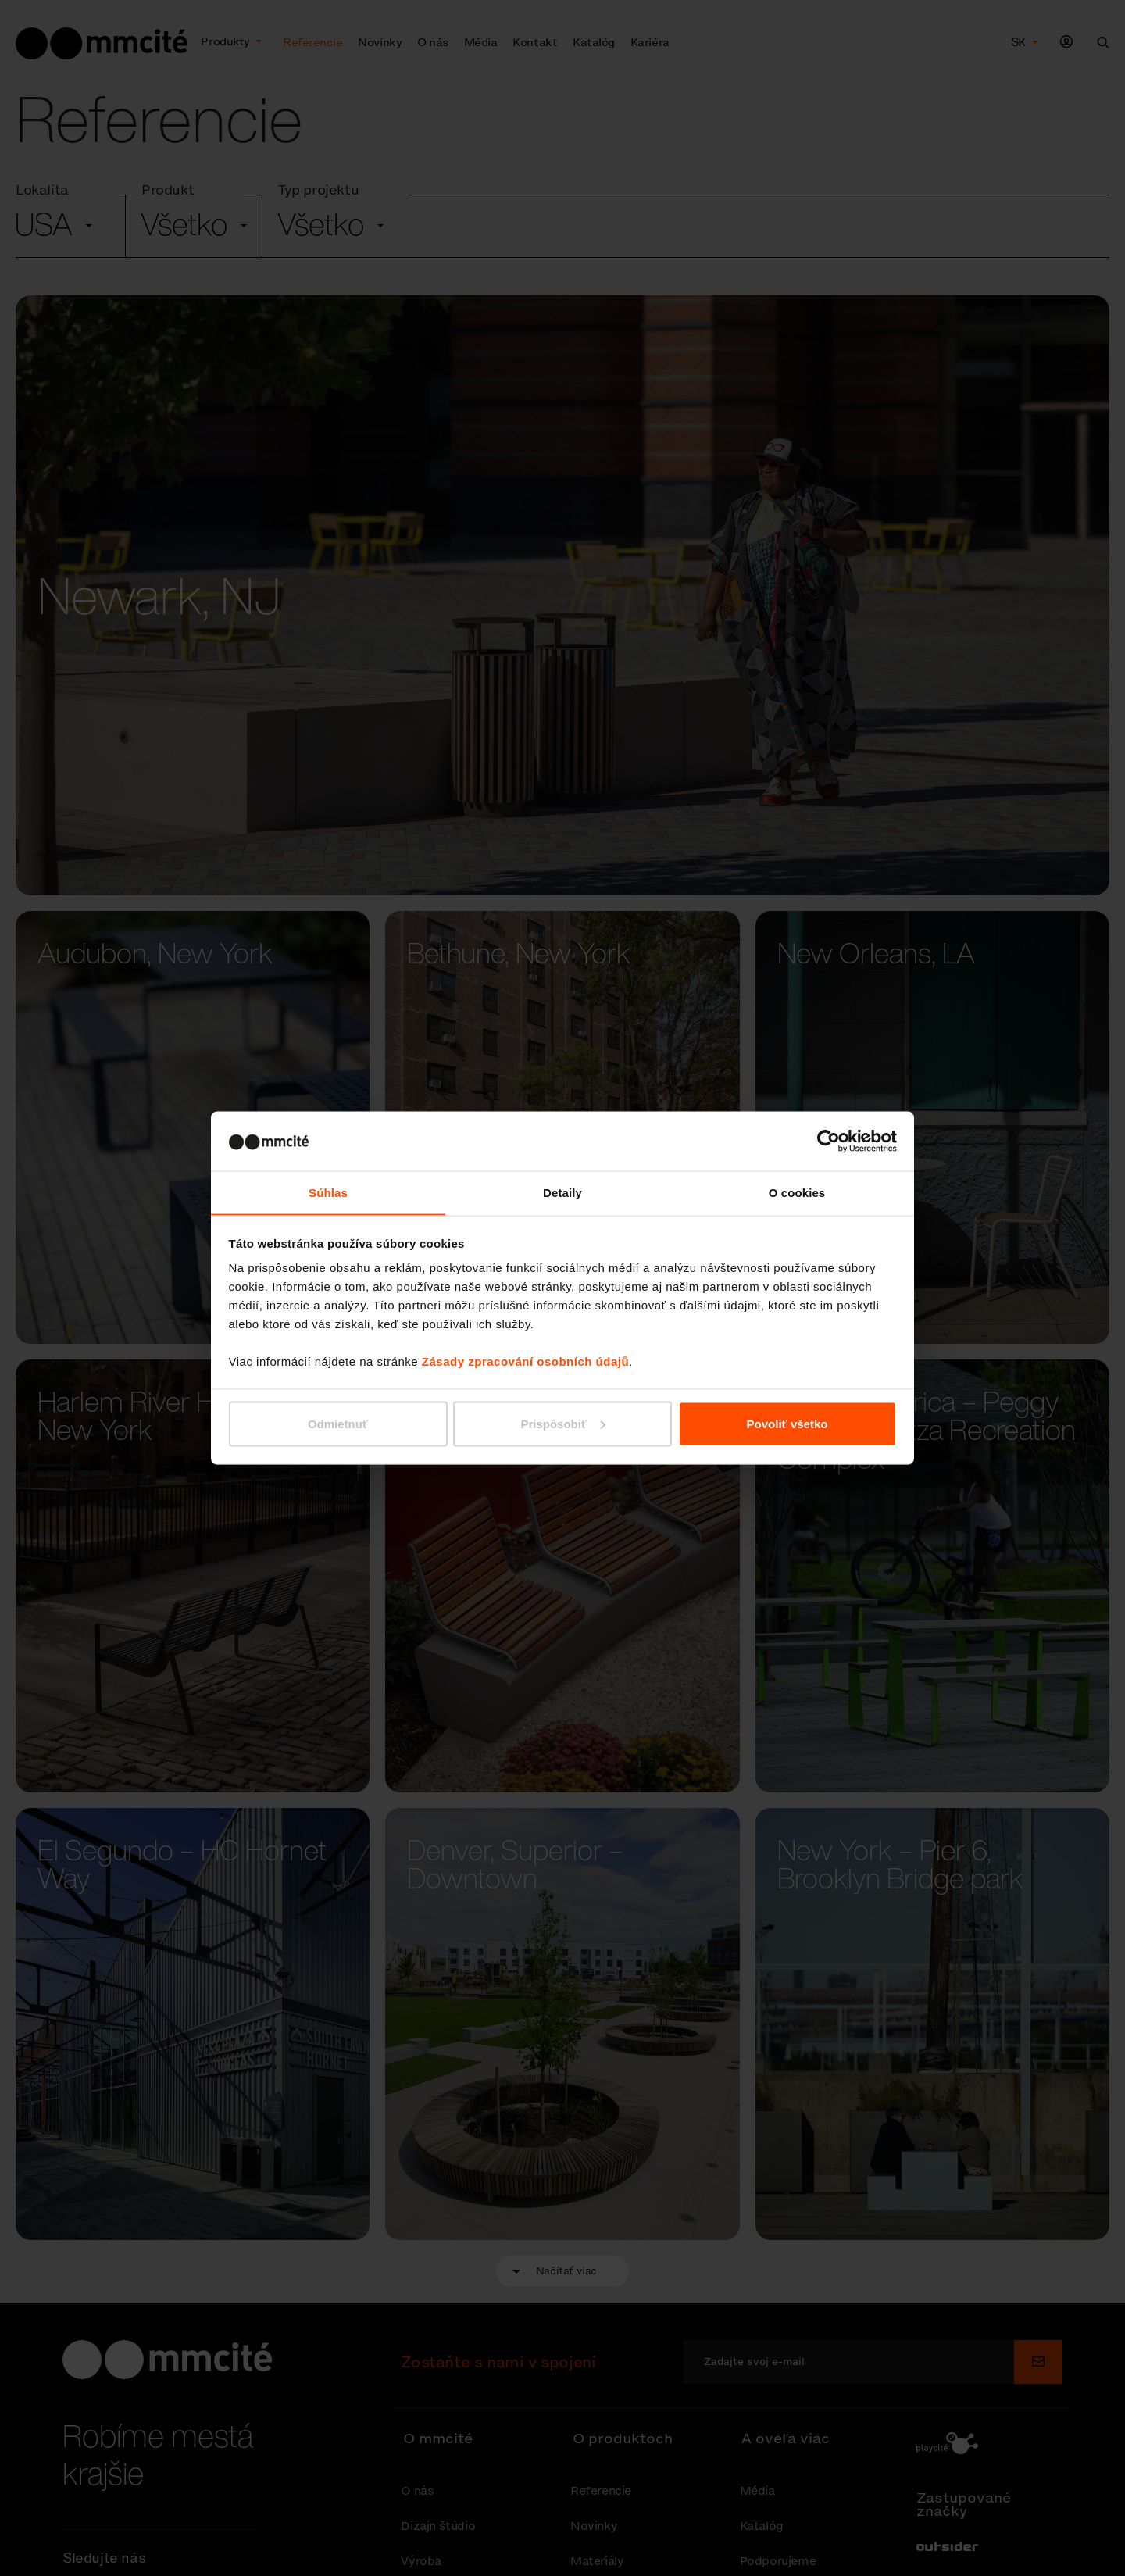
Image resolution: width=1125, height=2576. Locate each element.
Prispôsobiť (562, 1424)
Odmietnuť (338, 1424)
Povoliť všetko (787, 1424)
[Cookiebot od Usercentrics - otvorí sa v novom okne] (828, 1140)
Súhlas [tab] (328, 1192)
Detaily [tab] (562, 1192)
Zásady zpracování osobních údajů (525, 1361)
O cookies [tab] (797, 1192)
